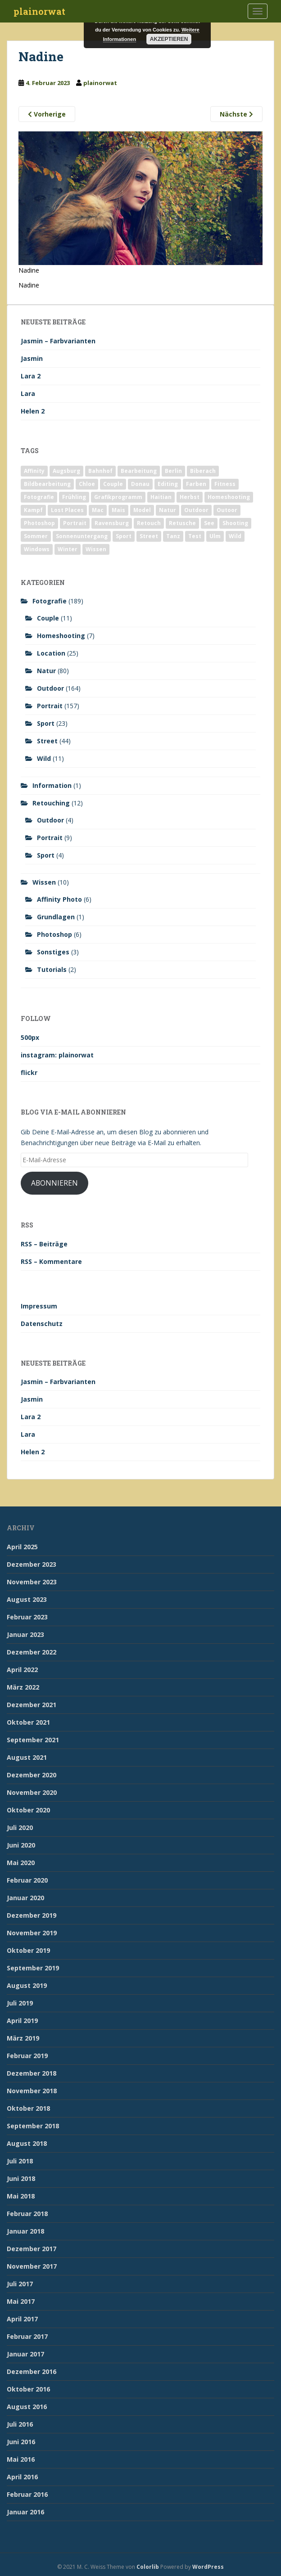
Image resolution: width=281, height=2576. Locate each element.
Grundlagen (56, 917)
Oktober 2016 (28, 2389)
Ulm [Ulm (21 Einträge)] (215, 536)
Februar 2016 (27, 2494)
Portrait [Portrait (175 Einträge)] (74, 523)
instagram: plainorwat (57, 1055)
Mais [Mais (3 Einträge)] (118, 510)
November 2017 (32, 2266)
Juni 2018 (21, 2178)
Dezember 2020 (31, 1775)
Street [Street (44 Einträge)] (149, 536)
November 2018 (32, 2090)
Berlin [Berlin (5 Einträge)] (173, 471)
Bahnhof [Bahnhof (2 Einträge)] (100, 471)
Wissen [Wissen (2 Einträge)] (96, 549)
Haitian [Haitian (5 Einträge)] (161, 497)
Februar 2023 (27, 1617)
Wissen (44, 882)
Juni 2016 (21, 2441)
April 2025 (22, 1546)
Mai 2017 (21, 2301)
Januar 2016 (25, 2512)
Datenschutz (42, 1323)
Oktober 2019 (28, 1950)
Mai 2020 (21, 1862)
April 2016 (22, 2477)
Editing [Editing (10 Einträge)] (168, 484)
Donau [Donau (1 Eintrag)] (140, 484)
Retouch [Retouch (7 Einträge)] (149, 523)
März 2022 (23, 1687)
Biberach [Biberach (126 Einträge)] (203, 471)
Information (52, 785)
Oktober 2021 (28, 1722)
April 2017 (22, 2319)
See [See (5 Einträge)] (209, 523)
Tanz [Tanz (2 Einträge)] (173, 536)
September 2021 (33, 1739)
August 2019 (27, 1985)
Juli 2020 (20, 1827)
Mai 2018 (21, 2196)
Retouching (51, 803)
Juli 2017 (20, 2283)
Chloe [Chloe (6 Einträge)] (87, 484)
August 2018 (27, 2143)
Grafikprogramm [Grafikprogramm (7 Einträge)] (118, 497)
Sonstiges (53, 952)
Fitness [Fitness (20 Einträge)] (225, 484)
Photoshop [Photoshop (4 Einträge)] (39, 523)
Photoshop (54, 934)
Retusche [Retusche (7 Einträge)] (182, 523)
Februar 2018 (27, 2213)
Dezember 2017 (31, 2248)
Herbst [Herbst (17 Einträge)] (189, 497)
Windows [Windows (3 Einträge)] (37, 549)
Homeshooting (61, 635)
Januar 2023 (25, 1634)
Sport (45, 723)
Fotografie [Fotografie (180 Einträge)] (39, 497)
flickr (29, 1072)
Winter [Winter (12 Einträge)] (67, 549)
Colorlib (147, 2567)
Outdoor (50, 688)
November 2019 (32, 1933)
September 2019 (33, 1968)
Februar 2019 (27, 2055)
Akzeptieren (169, 39)
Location (51, 653)
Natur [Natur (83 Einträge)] (167, 510)
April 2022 (22, 1669)
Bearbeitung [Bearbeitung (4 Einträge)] (139, 471)
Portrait (50, 705)
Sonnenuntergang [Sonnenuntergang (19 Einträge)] (82, 536)
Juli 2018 (20, 2161)
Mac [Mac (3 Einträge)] (98, 510)
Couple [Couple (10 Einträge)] (113, 484)
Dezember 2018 (31, 2073)
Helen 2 (33, 411)
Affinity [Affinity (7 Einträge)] (34, 471)
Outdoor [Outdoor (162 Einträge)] (196, 510)
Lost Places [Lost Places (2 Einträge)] (67, 510)
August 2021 (27, 1757)
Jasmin (32, 358)
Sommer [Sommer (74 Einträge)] (36, 536)
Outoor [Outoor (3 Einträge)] (227, 510)
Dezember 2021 (31, 1704)
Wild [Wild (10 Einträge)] (235, 536)
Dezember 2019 (31, 1915)
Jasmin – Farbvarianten (58, 341)
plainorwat (39, 11)
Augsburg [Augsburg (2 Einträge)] (66, 471)
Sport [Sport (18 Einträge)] (123, 536)
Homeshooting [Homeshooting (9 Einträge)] (229, 497)
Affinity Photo (59, 899)
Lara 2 (31, 376)
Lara (28, 393)
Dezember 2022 (31, 1652)
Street (47, 741)
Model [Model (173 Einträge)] (142, 510)
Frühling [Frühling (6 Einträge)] (74, 497)
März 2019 (23, 2038)
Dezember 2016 (31, 2371)
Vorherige (47, 114)
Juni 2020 (21, 1845)
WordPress (208, 2567)
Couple (48, 618)
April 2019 (22, 2020)
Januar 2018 (25, 2231)
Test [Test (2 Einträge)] (194, 536)
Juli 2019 (20, 2003)
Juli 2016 (20, 2424)
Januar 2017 (25, 2354)
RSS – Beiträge (44, 1244)
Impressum (39, 1306)
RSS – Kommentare (51, 1261)
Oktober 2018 (28, 2108)
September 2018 (33, 2126)
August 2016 (27, 2406)
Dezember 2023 (31, 1564)
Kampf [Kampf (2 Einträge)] (33, 510)
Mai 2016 (21, 2459)
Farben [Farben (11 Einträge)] (196, 484)
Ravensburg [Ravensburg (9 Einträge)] (112, 523)
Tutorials (52, 969)
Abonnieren (54, 1183)
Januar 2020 (25, 1897)
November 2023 (32, 1582)
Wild (44, 758)
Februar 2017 (27, 2336)
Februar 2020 (27, 1880)
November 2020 (32, 1792)
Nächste (236, 114)
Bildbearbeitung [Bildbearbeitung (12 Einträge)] (47, 484)
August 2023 (27, 1599)
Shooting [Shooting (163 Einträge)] (235, 523)
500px (30, 1037)
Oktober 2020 (28, 1810)
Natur (46, 670)
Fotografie (49, 601)
